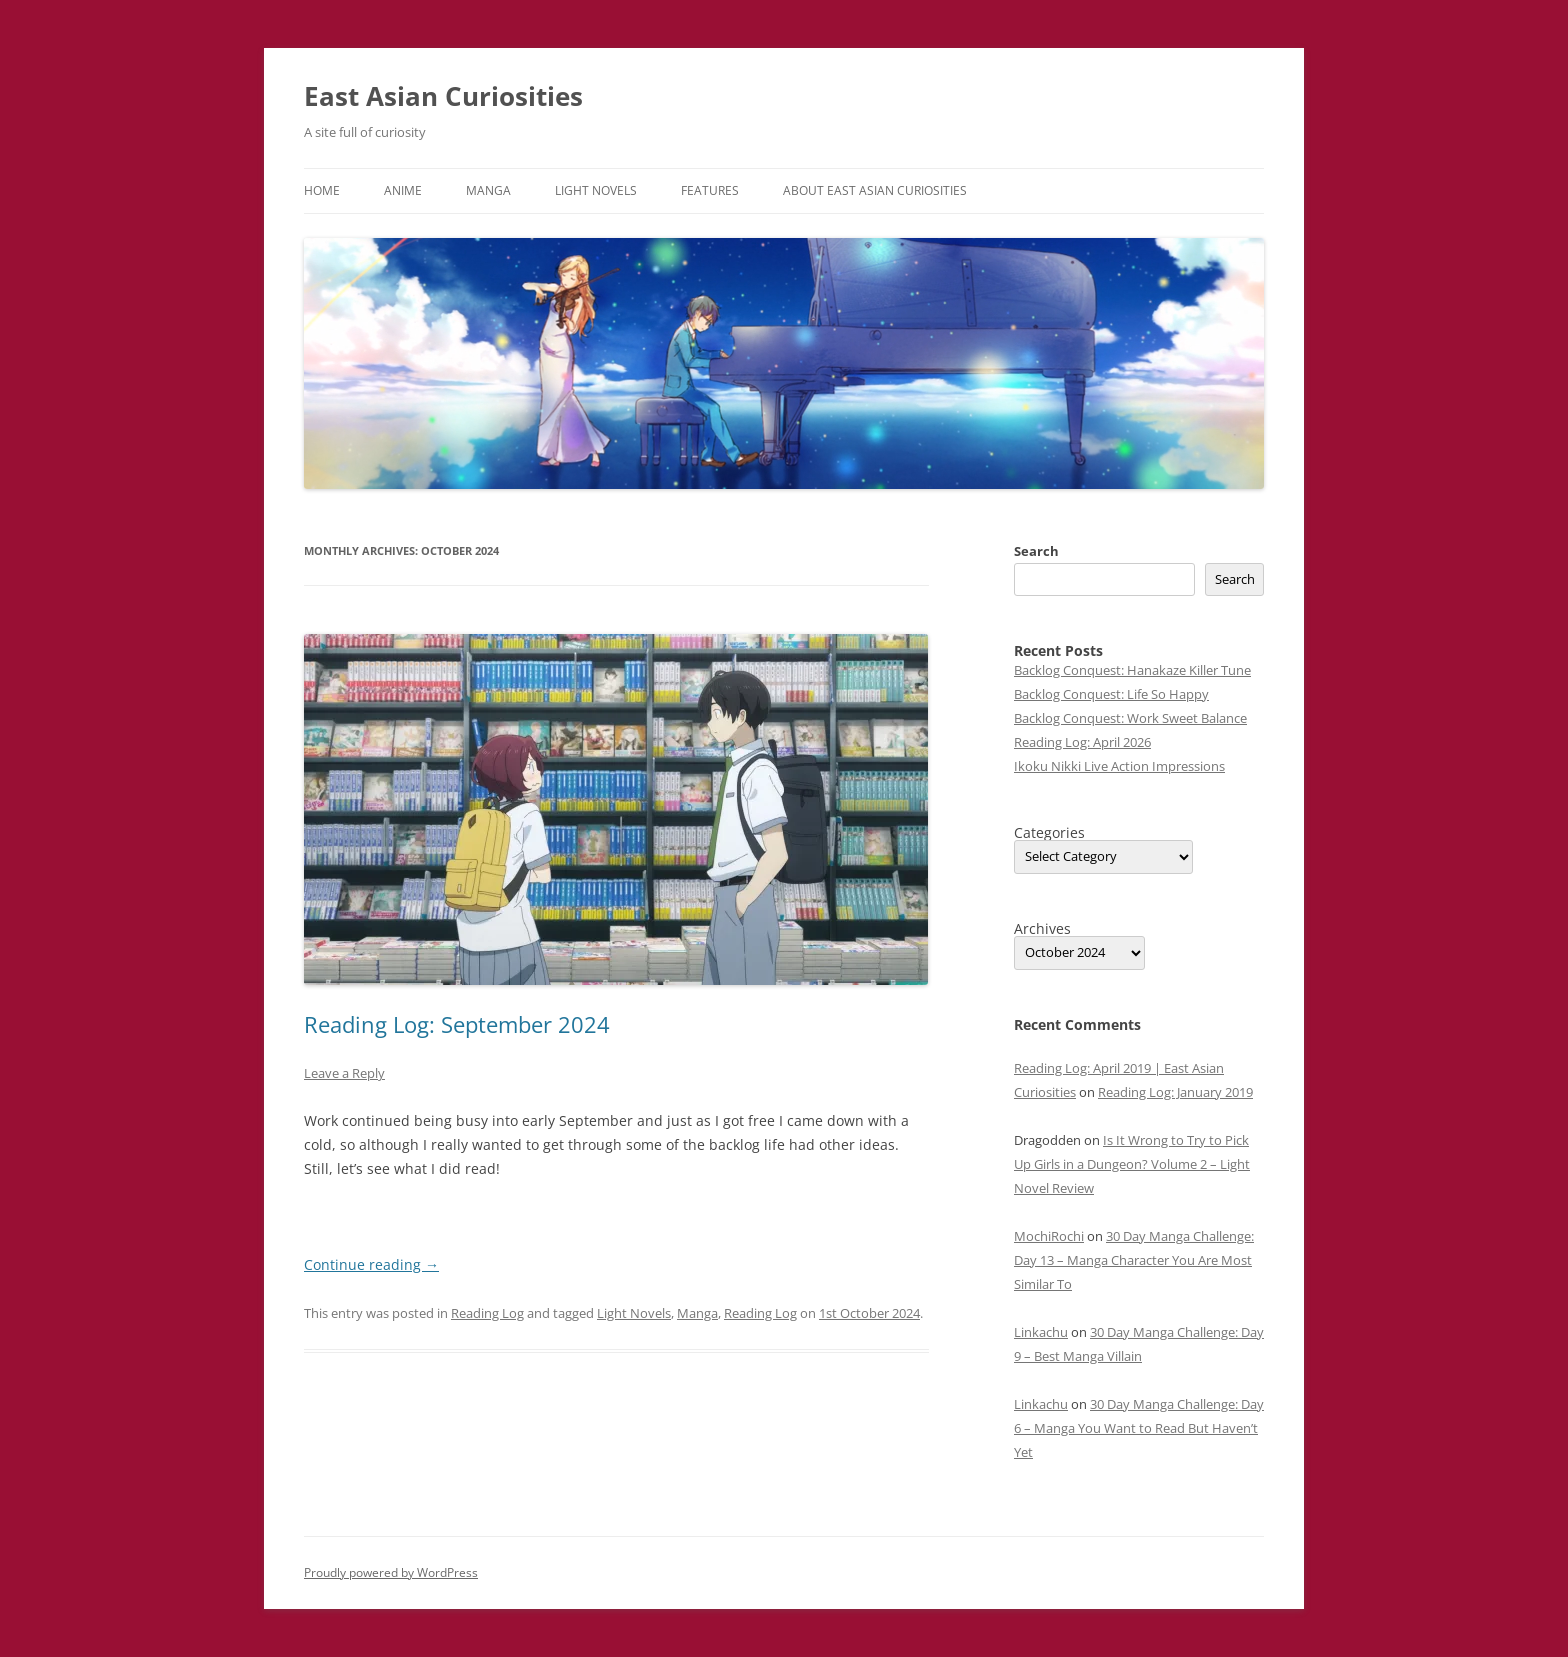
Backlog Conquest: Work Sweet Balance (1130, 718)
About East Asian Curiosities (875, 190)
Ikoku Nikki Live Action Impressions (1119, 766)
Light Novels (596, 190)
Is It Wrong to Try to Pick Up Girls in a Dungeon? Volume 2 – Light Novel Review (1132, 1164)
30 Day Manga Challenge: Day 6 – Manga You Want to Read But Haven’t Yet (1139, 1428)
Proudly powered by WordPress (391, 1572)
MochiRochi (1049, 1236)
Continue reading (371, 1264)
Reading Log (487, 1313)
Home (322, 190)
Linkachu (1041, 1332)
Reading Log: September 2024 (457, 1024)
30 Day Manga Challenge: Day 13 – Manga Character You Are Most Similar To (1134, 1260)
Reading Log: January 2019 (1175, 1092)
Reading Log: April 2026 (1082, 742)
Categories (1049, 833)
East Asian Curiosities (443, 96)
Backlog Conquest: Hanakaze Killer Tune (1132, 670)
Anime (403, 190)
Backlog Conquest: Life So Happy (1111, 694)
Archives (1042, 929)
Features (710, 190)
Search (1036, 551)
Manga (488, 190)
